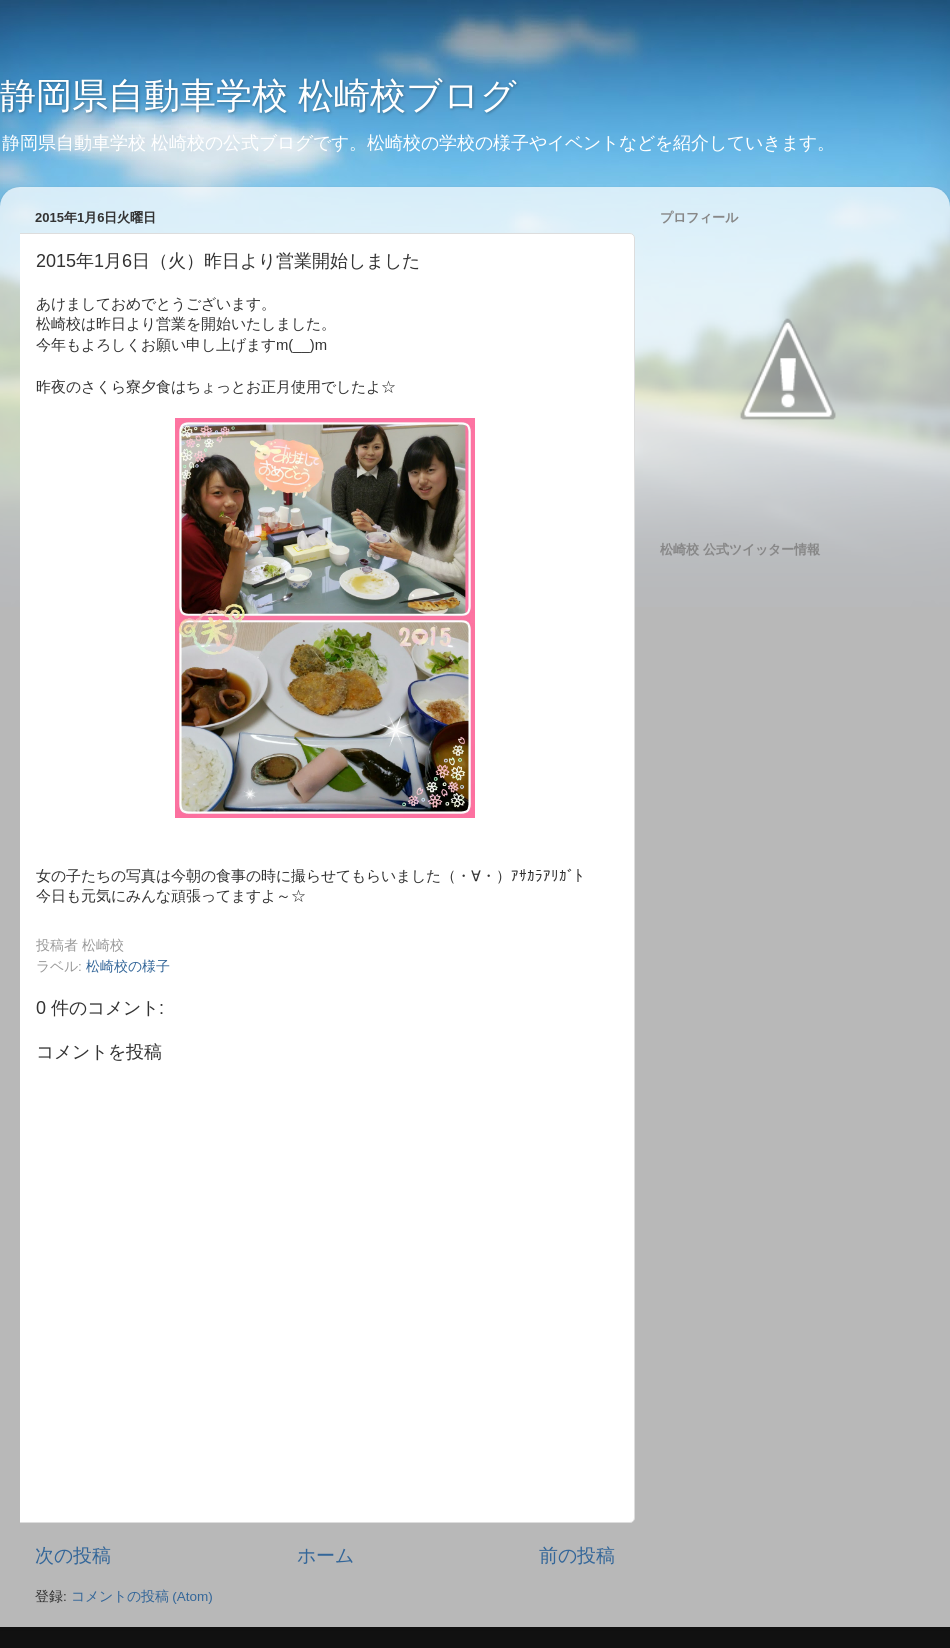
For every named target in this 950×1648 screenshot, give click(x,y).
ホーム (325, 1555)
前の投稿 (577, 1555)
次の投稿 (73, 1555)
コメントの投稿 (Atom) (142, 1596)
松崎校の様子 (128, 966)
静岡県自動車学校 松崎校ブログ (258, 95)
